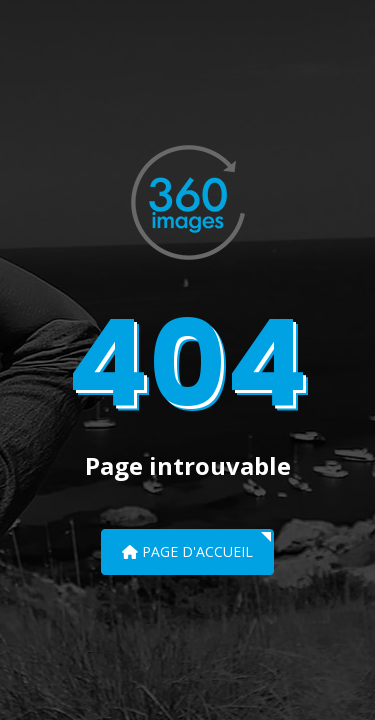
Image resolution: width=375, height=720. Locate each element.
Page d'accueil (187, 551)
